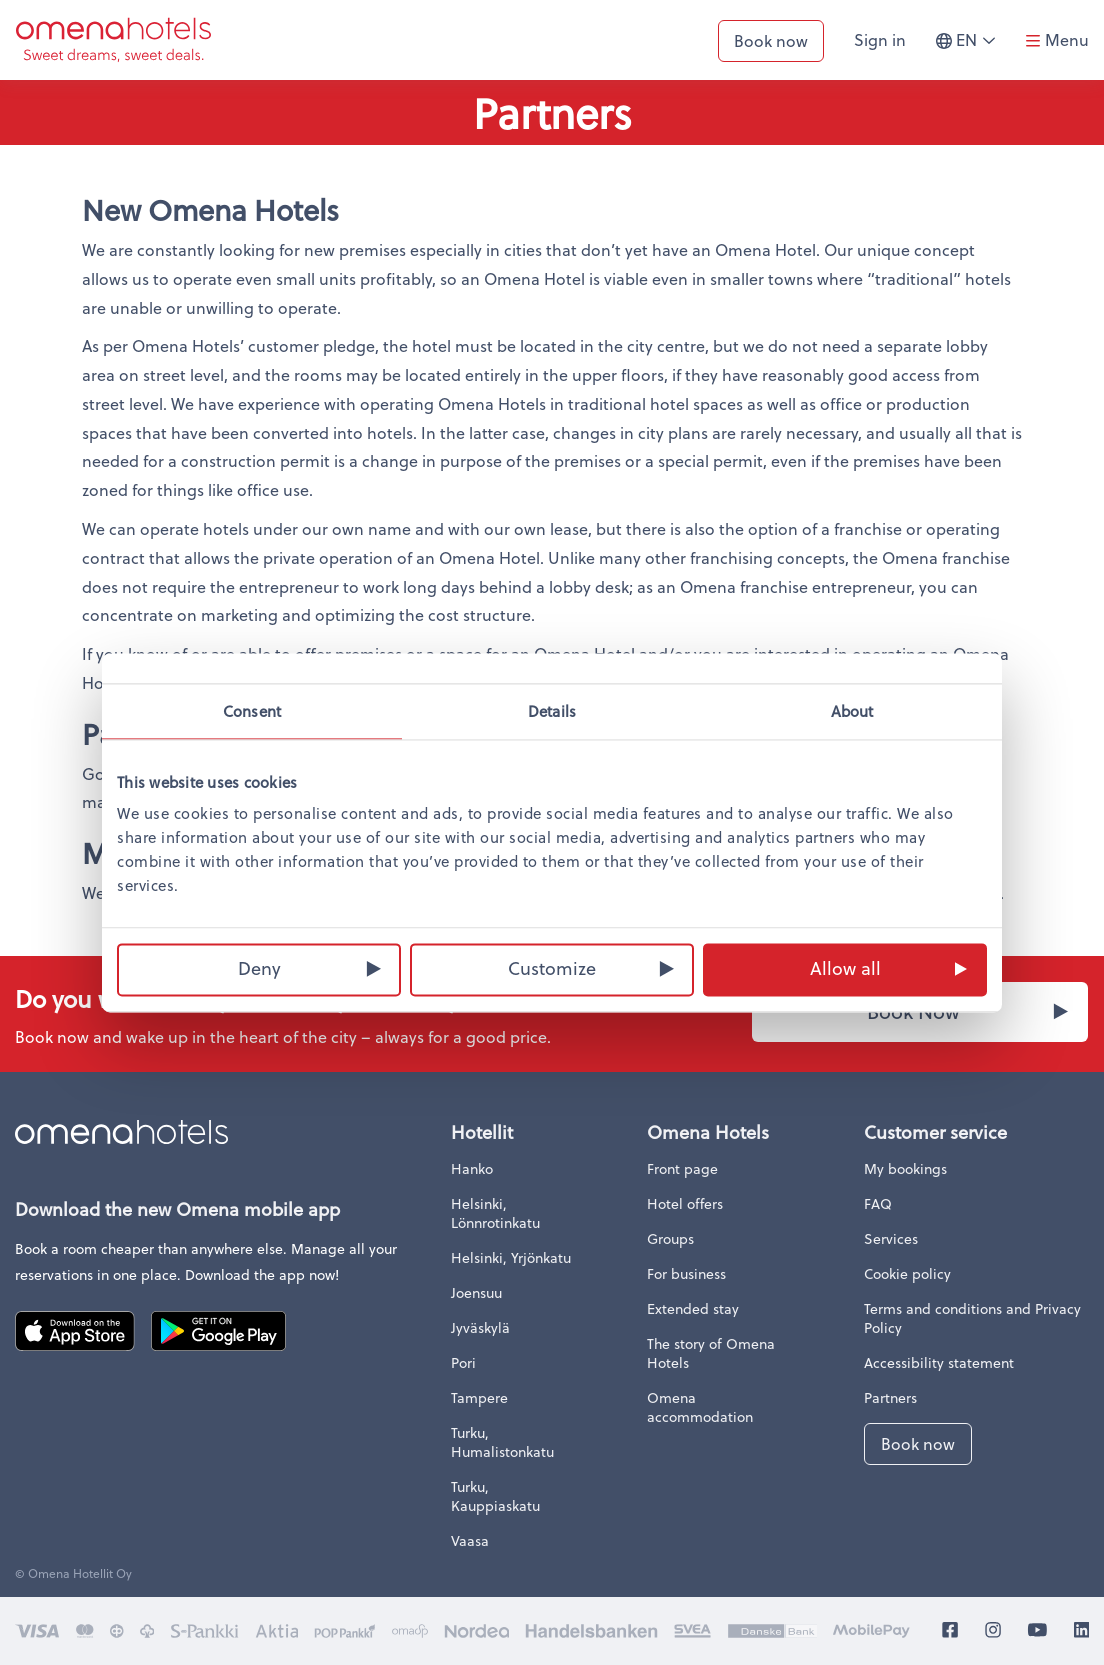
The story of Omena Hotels (711, 1353)
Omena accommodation (700, 1407)
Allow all (845, 967)
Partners (890, 1397)
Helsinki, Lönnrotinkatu (495, 1213)
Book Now (913, 1012)
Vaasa (470, 1540)
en (973, 48)
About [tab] (852, 711)
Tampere (479, 1397)
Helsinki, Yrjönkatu (511, 1257)
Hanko (472, 1168)
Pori (463, 1362)
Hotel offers (685, 1203)
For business (686, 1273)
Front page (682, 1168)
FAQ (878, 1203)
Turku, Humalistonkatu (502, 1442)
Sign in (880, 39)
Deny (259, 967)
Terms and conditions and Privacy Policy (972, 1318)
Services (891, 1238)
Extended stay (693, 1308)
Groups (670, 1238)
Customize (552, 967)
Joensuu (476, 1292)
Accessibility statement (939, 1362)
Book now (771, 40)
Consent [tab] (252, 711)
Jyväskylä (480, 1327)
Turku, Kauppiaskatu (495, 1496)
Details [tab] (552, 711)
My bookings (905, 1168)
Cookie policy (907, 1273)
